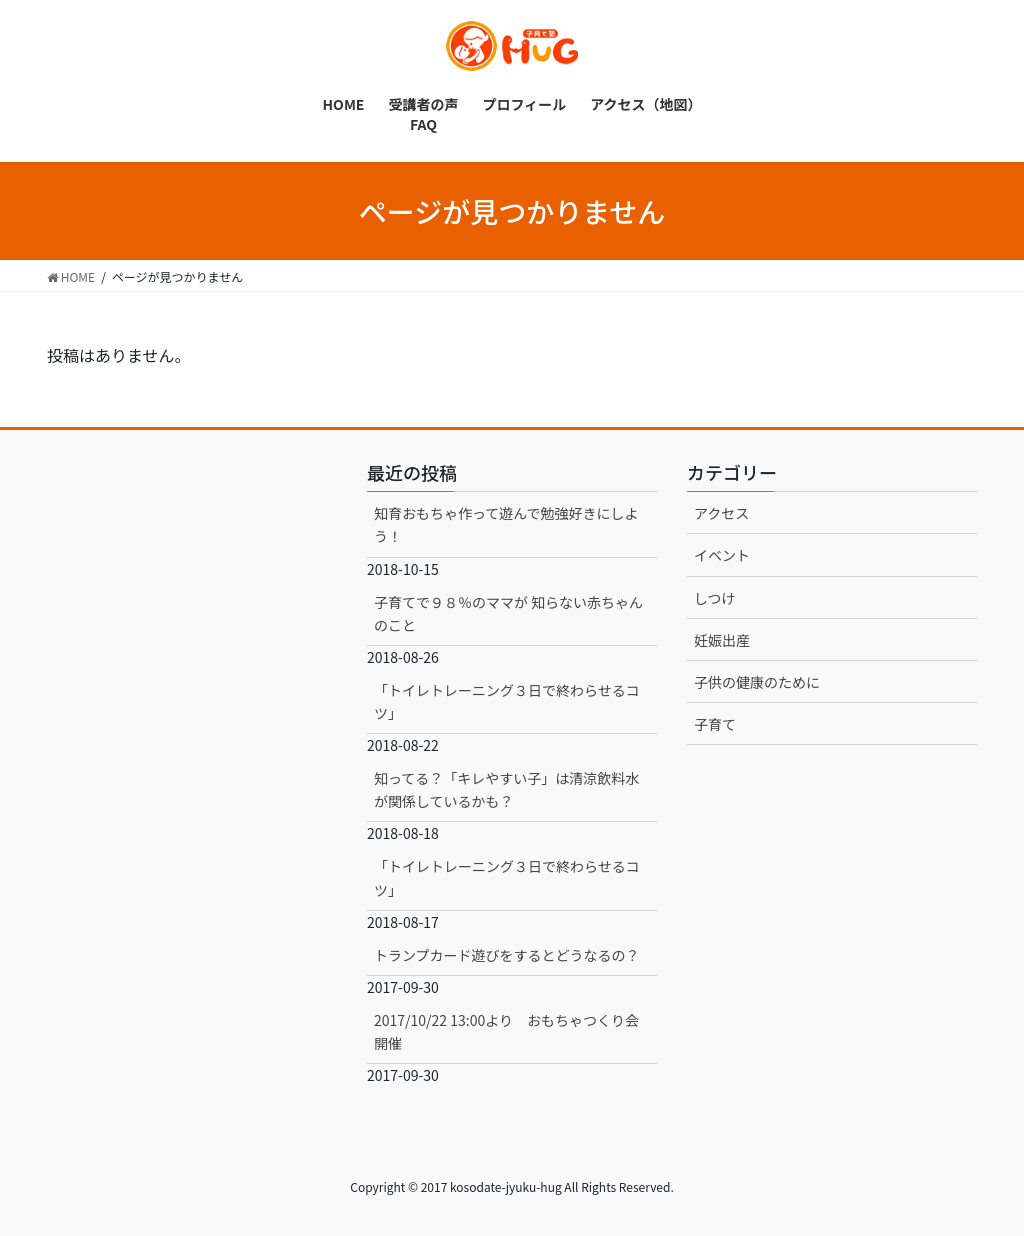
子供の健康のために (757, 682)
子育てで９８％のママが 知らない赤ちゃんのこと (508, 613)
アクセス (721, 513)
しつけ (714, 598)
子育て (715, 724)
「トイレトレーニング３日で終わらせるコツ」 (507, 701)
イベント (722, 555)
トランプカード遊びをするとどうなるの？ (507, 955)
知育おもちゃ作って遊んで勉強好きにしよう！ (506, 524)
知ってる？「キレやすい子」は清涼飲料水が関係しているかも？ (506, 789)
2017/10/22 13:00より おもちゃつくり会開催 (506, 1031)
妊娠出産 (722, 640)
